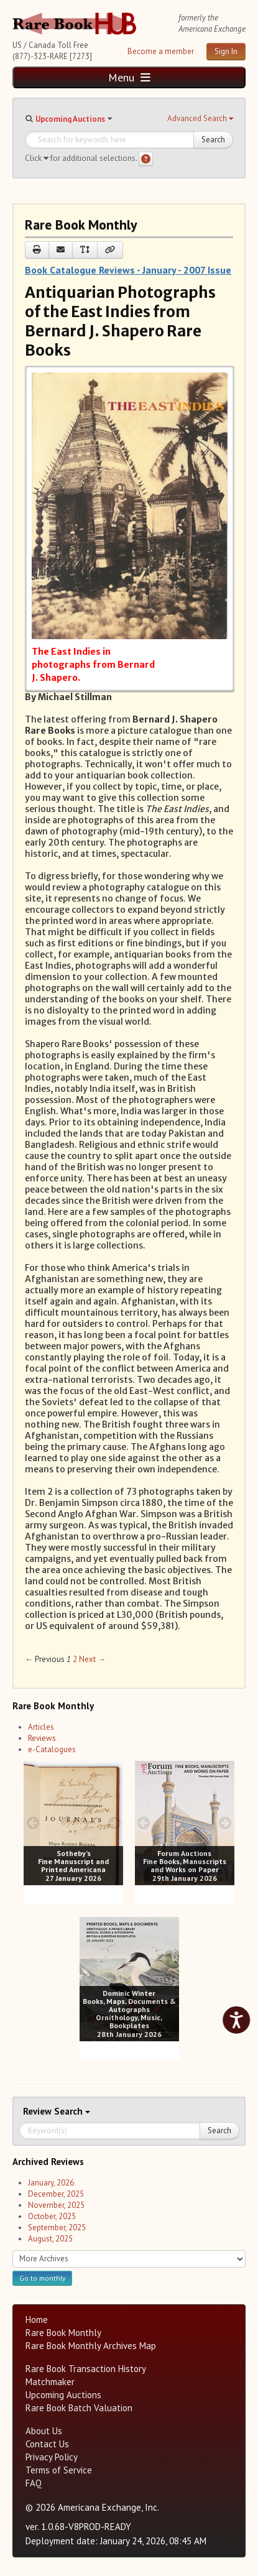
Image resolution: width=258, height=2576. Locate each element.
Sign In (225, 51)
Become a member (160, 51)
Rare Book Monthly (63, 2332)
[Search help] (146, 159)
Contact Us (47, 2444)
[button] (200, 118)
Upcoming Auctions (70, 119)
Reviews (42, 1738)
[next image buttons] (114, 1823)
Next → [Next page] (92, 1659)
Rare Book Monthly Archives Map (90, 2346)
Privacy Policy (51, 2457)
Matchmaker (50, 2382)
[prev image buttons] (33, 1823)
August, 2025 (50, 2238)
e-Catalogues (52, 1749)
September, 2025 (57, 2227)
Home (36, 2319)
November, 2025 (56, 2205)
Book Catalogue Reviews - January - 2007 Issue (128, 270)
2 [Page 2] (75, 1659)
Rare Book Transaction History (85, 2369)
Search (213, 139)
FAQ (33, 2483)
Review (38, 2111)
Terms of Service (58, 2470)
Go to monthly (42, 2278)
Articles (41, 1727)
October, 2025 (52, 2216)
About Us (43, 2431)
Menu (129, 77)
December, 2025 (56, 2194)
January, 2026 (51, 2182)
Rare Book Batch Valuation (78, 2408)
